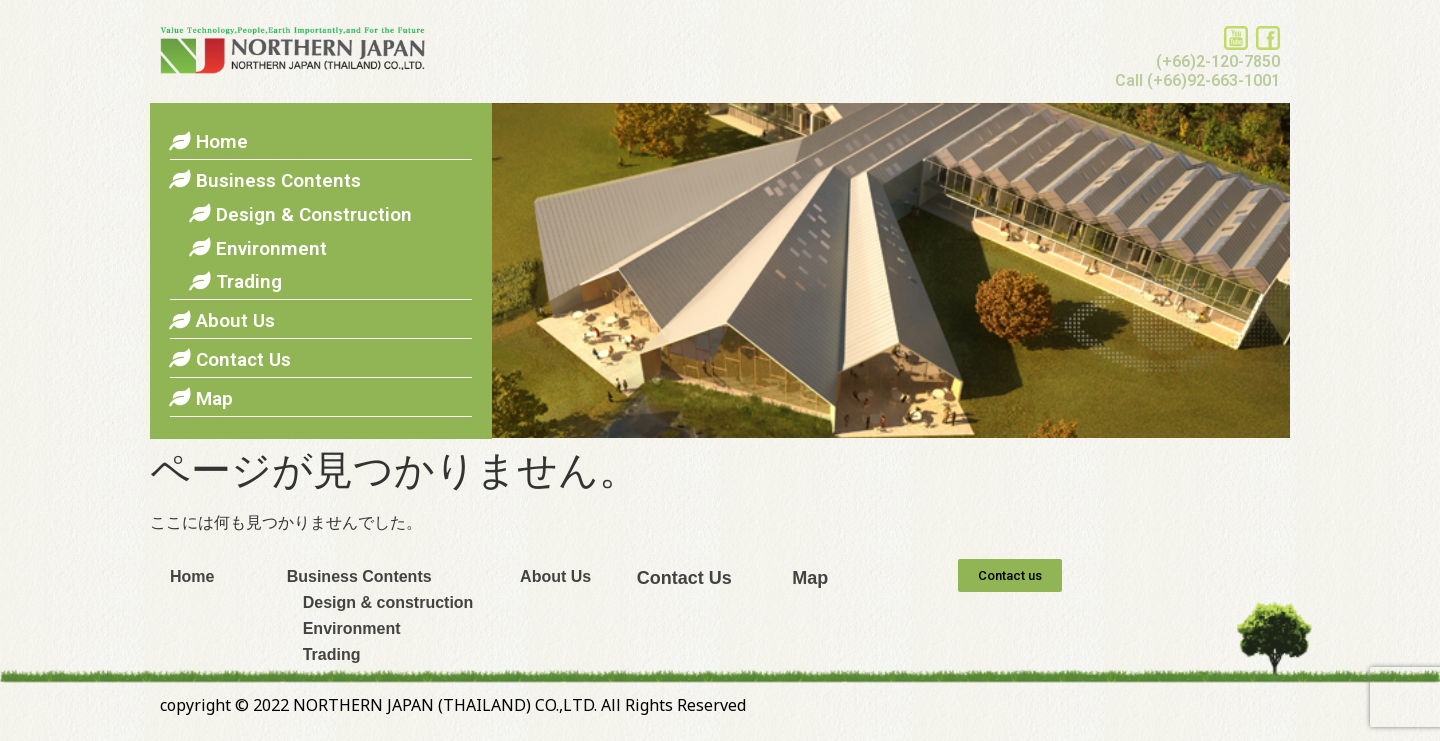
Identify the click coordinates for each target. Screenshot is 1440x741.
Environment (344, 628)
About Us (555, 576)
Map (810, 578)
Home (192, 576)
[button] (1010, 575)
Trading (324, 654)
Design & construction (380, 602)
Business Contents (359, 576)
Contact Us (684, 578)
